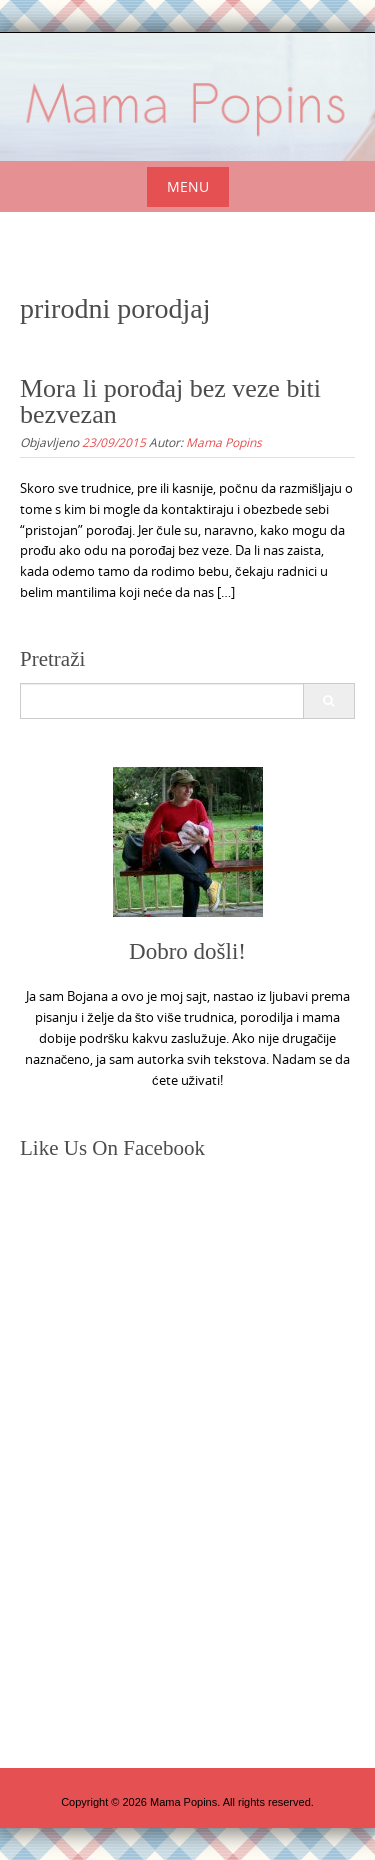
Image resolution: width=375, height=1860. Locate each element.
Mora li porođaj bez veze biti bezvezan (170, 401)
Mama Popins (224, 442)
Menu (188, 186)
